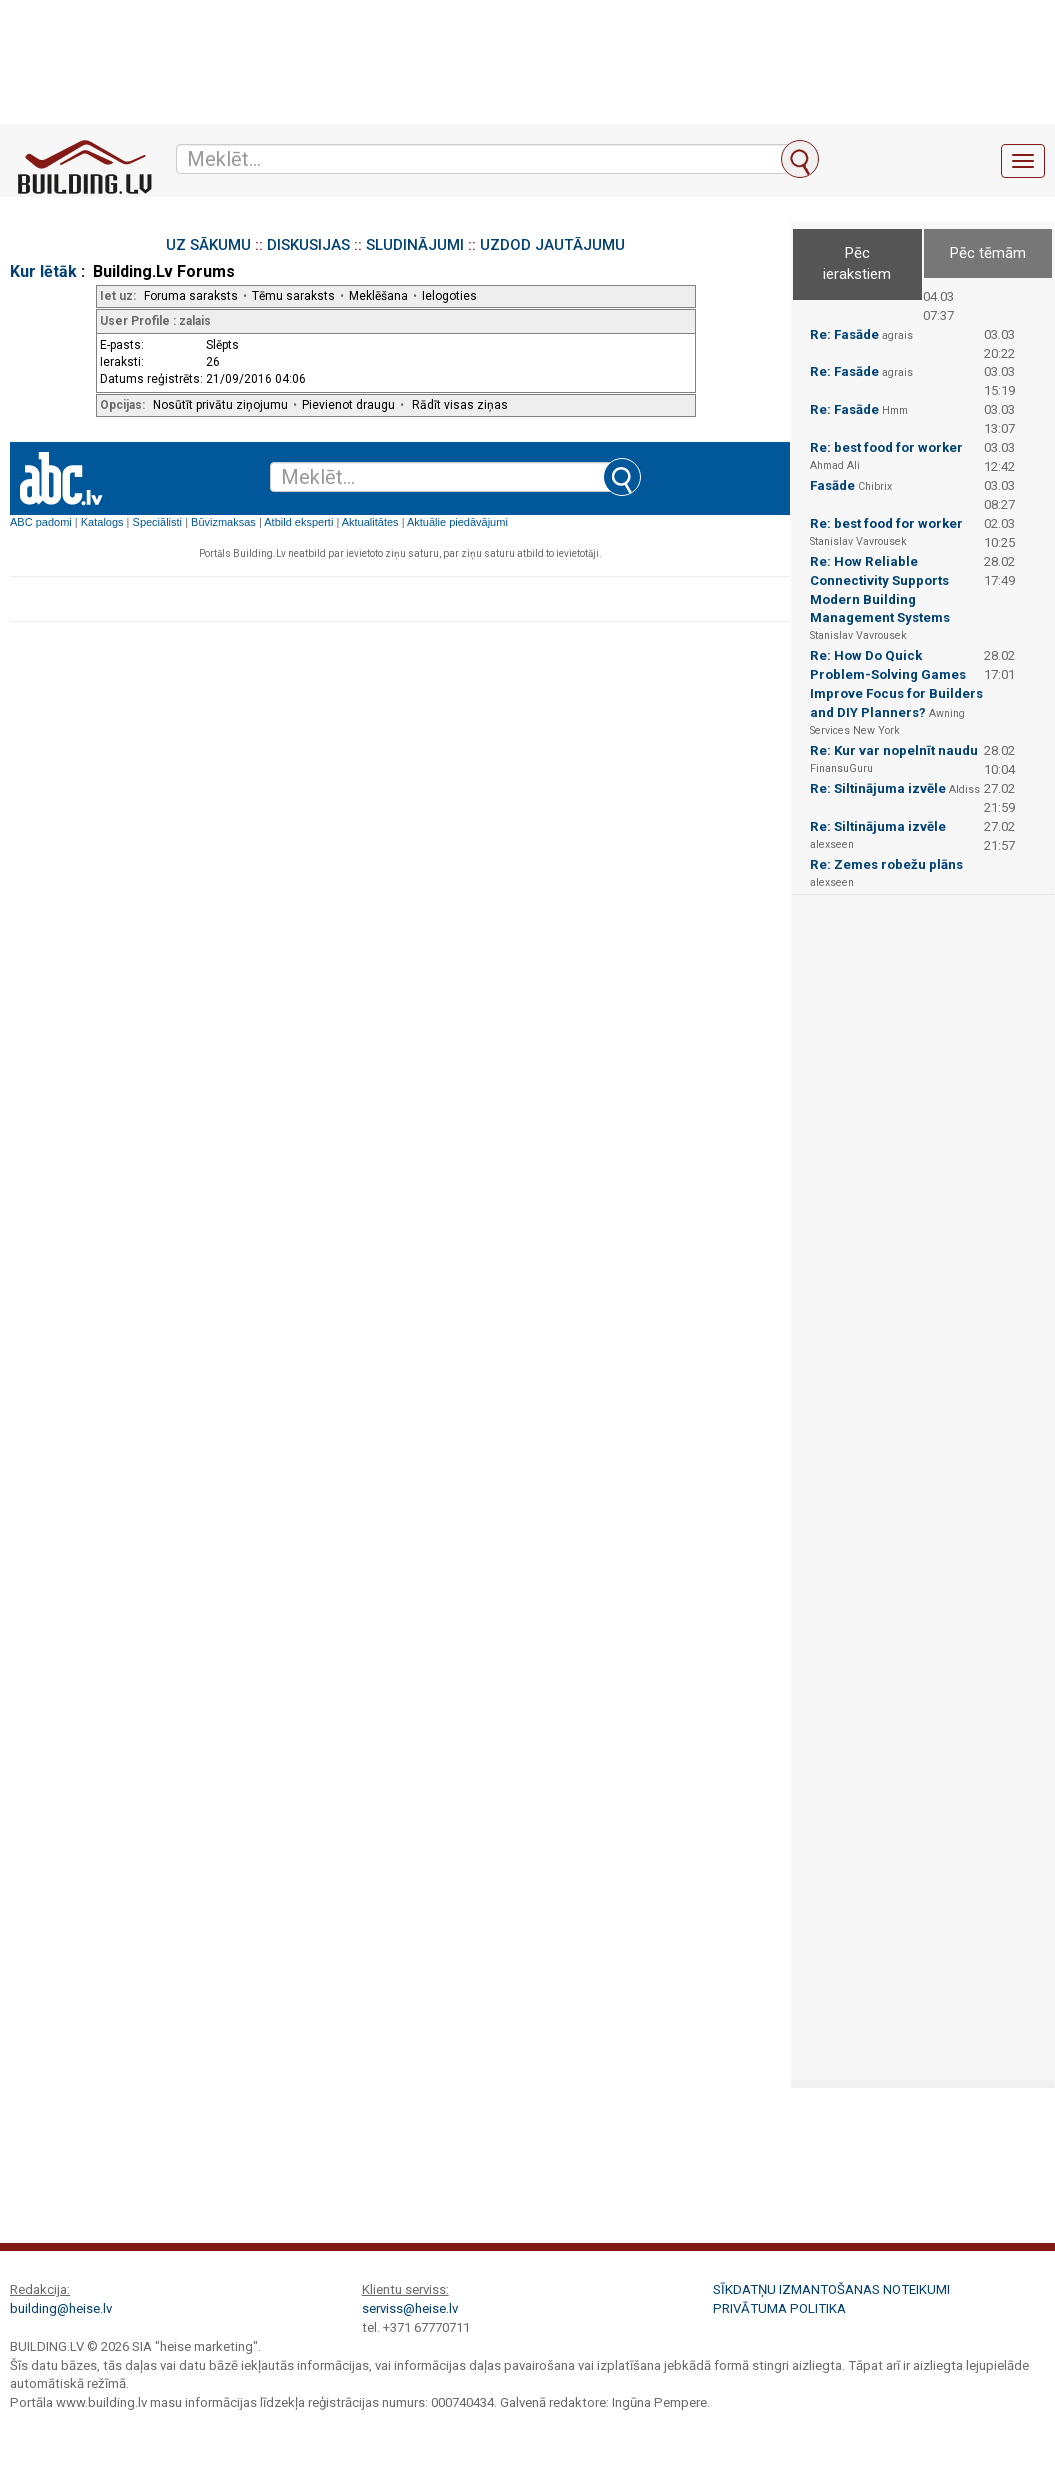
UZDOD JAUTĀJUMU (552, 245)
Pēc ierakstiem (857, 263)
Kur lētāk (43, 271)
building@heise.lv (61, 2308)
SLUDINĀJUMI (415, 245)
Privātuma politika (779, 2308)
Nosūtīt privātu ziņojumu (220, 405)
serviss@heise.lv (410, 2308)
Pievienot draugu (348, 405)
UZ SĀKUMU (208, 245)
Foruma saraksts (191, 296)
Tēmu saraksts (293, 296)
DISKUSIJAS (308, 245)
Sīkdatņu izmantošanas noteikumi (831, 2289)
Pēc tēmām (988, 253)
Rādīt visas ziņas (460, 405)
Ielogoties (449, 296)
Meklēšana (378, 296)
